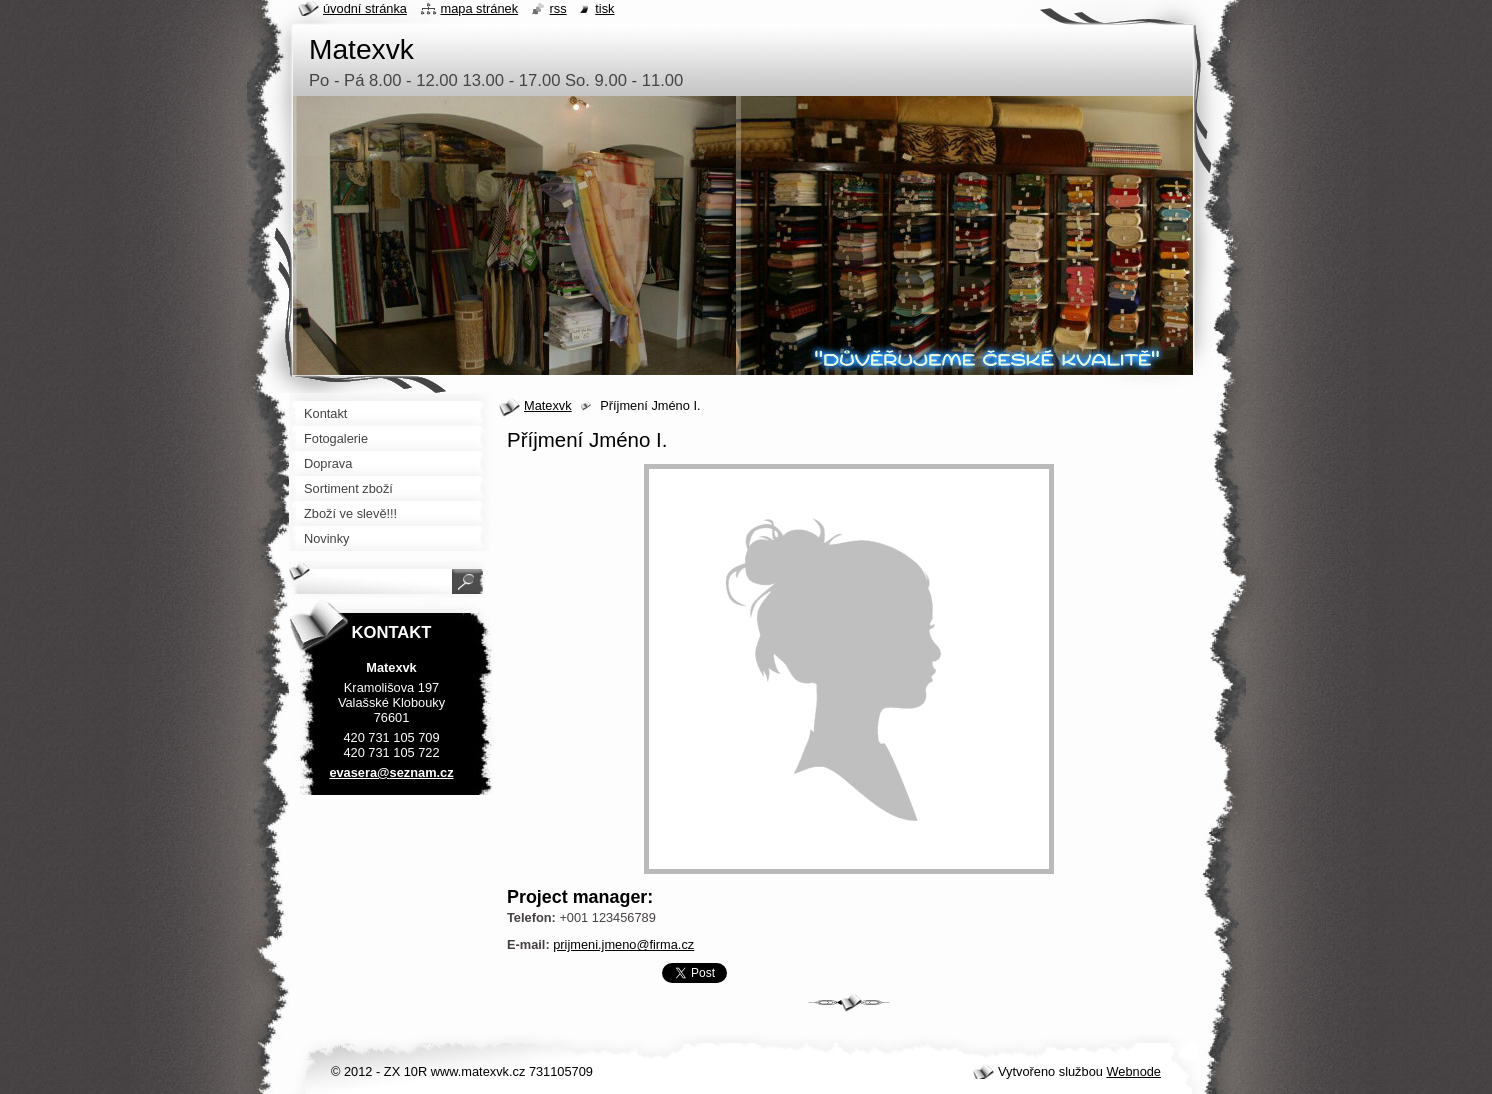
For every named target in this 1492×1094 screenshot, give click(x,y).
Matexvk (548, 405)
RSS (558, 8)
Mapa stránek (480, 8)
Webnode (1133, 1071)
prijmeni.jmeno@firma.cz (623, 944)
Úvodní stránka (365, 8)
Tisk (604, 8)
